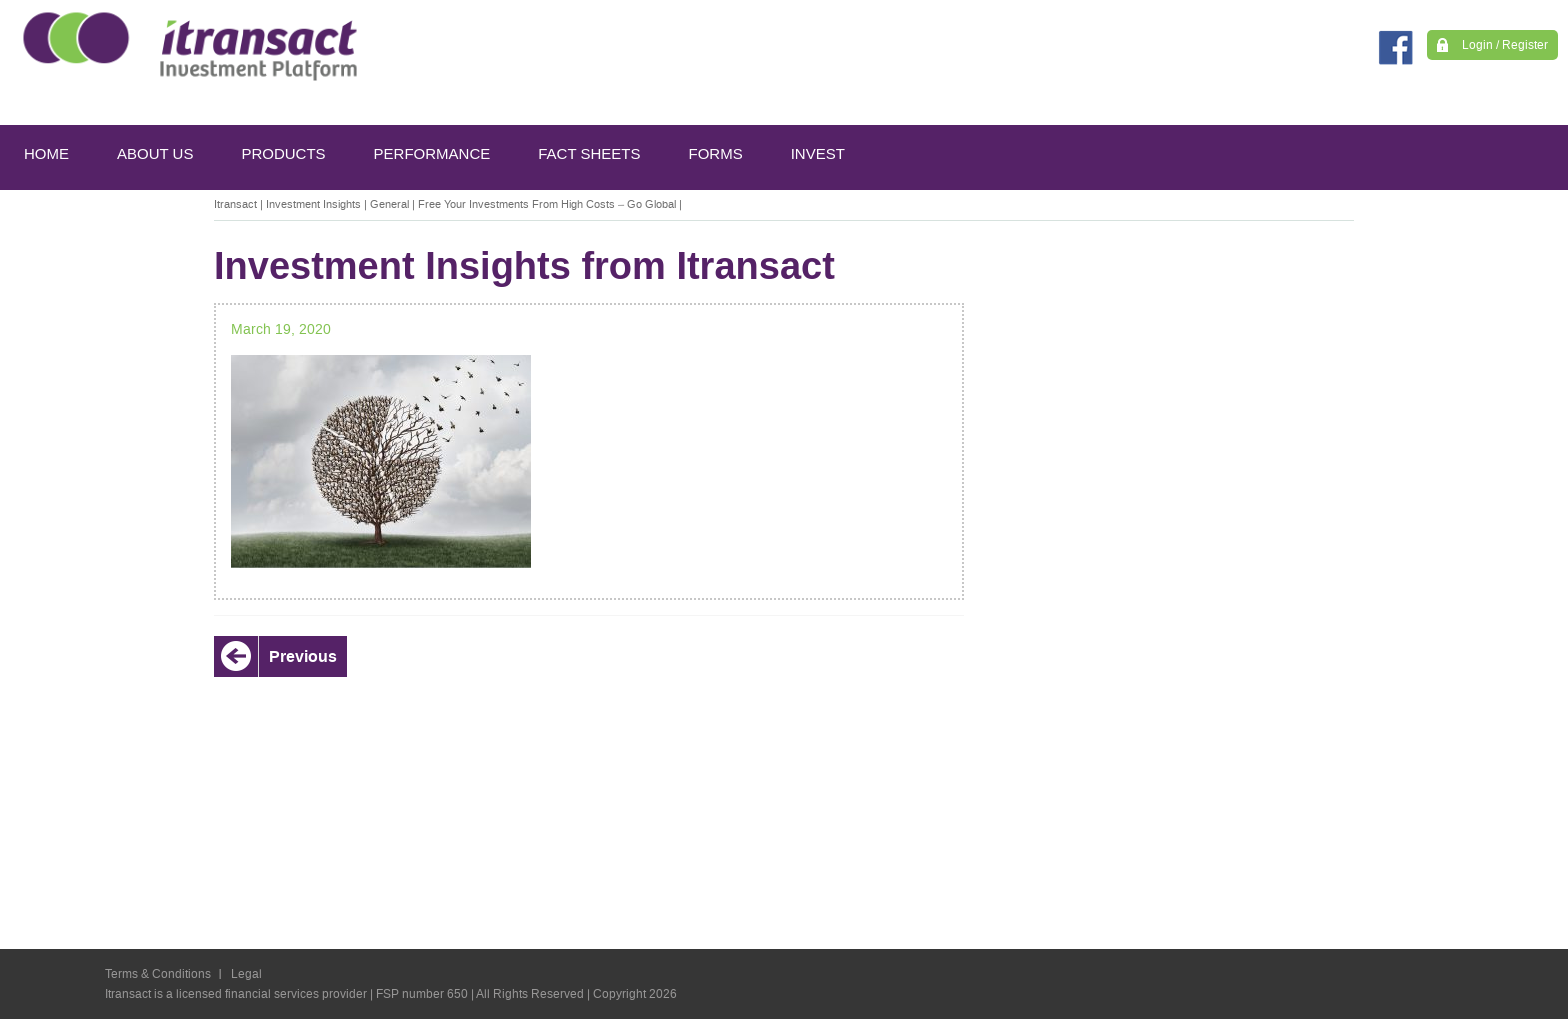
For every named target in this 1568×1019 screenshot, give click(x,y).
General (389, 204)
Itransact (235, 204)
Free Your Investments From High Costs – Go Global (547, 204)
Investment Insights (313, 204)
